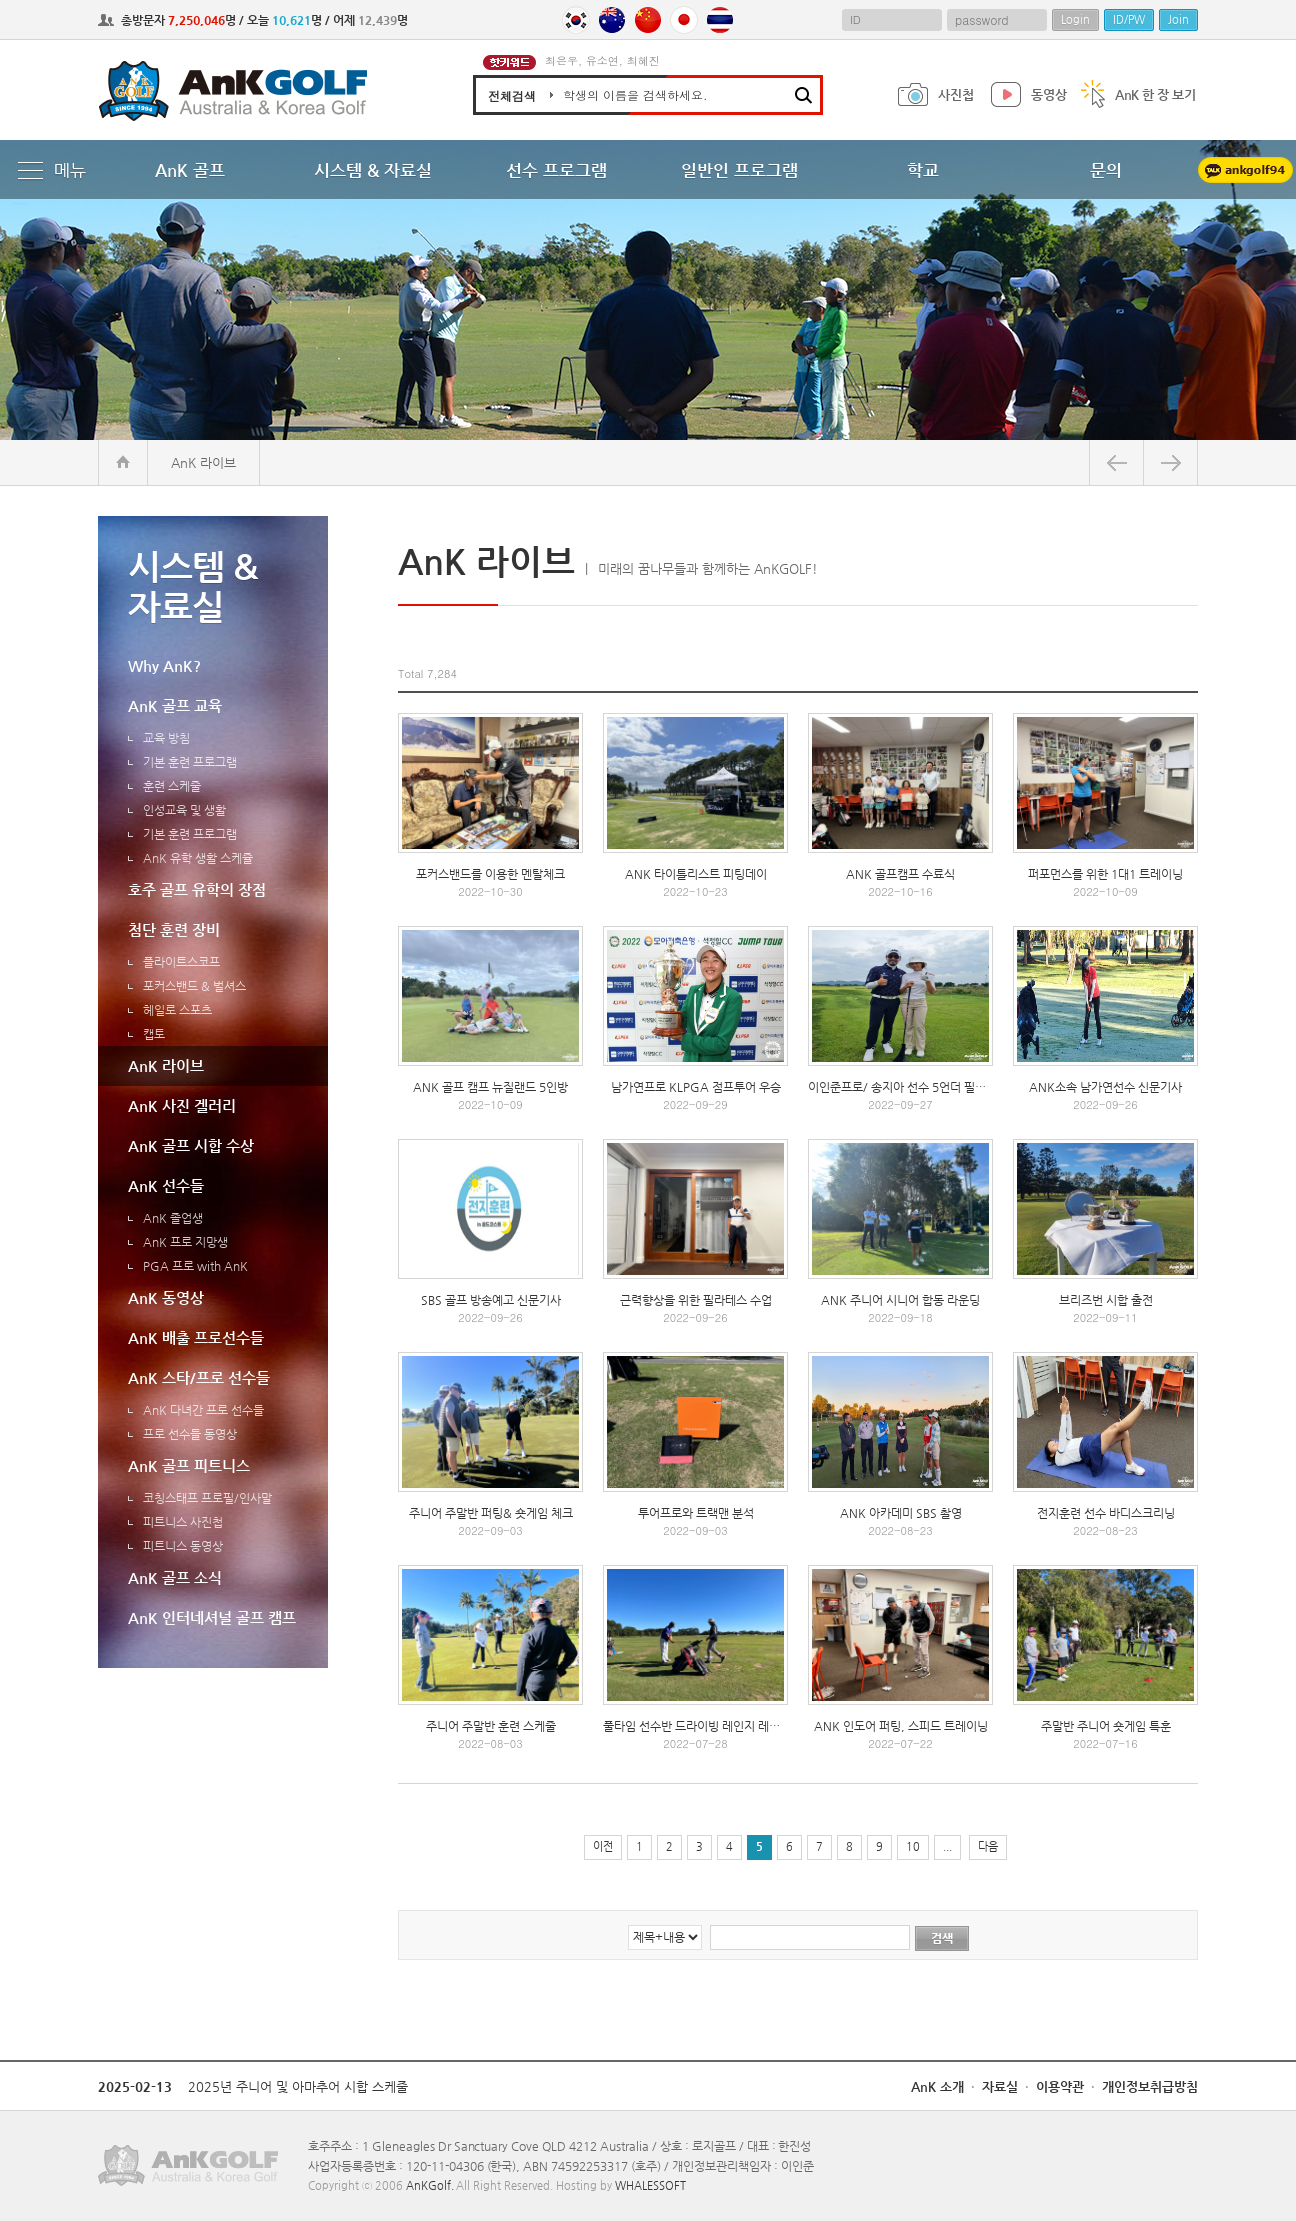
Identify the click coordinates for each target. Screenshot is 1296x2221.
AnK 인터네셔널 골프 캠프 (212, 1617)
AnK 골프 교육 (175, 705)
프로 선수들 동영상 (190, 1434)
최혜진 (643, 60)
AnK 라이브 (166, 1065)
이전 (603, 1846)
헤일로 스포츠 (177, 1010)
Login (1075, 19)
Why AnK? (164, 665)
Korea (576, 20)
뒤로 (1116, 462)
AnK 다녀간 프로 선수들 (203, 1410)
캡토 (154, 1034)
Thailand (720, 20)
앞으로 (1170, 462)
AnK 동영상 (166, 1297)
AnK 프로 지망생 (185, 1242)
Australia (612, 20)
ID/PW (1129, 19)
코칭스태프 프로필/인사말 (207, 1498)
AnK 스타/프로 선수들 (199, 1377)
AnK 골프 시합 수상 (191, 1145)
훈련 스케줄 (172, 786)
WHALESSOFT (650, 2185)
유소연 (602, 60)
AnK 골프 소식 (175, 1577)
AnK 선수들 (166, 1185)
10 (913, 1846)
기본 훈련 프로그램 (190, 762)
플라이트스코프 (181, 962)
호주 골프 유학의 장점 (197, 889)
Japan (684, 20)
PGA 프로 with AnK (195, 1266)
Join (1178, 19)
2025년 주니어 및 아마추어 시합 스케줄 (298, 2086)
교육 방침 (166, 738)
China (648, 20)
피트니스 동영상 (183, 1546)
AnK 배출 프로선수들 (196, 1337)
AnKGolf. (430, 2185)
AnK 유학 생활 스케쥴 (198, 858)
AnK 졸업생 (173, 1218)
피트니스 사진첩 (183, 1522)
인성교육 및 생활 (184, 810)
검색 (942, 1938)
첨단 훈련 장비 (174, 929)
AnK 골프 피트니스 (189, 1465)
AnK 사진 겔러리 (182, 1105)
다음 (988, 1846)
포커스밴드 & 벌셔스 (194, 986)
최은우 (561, 60)
